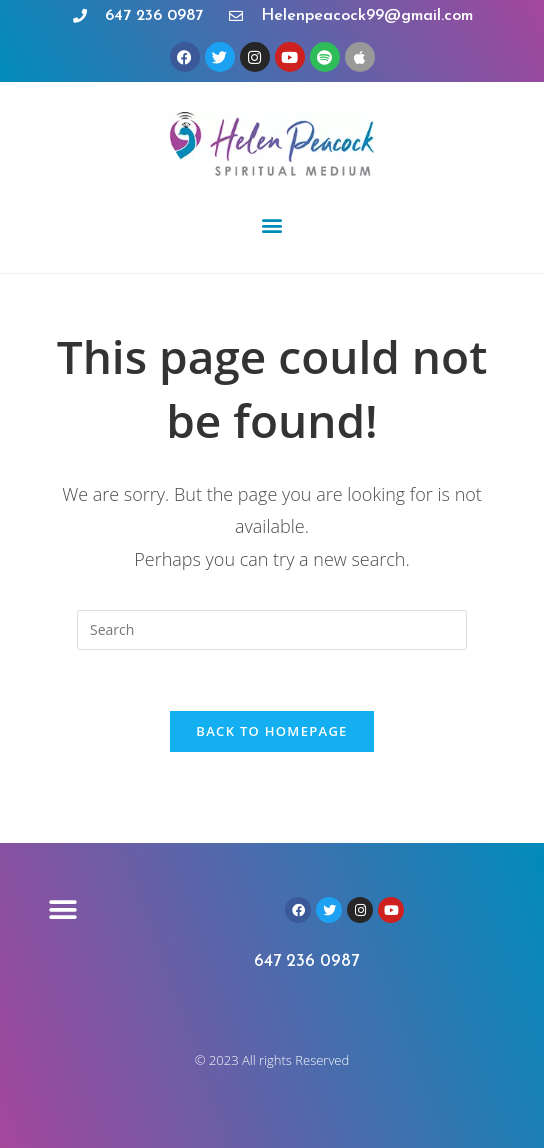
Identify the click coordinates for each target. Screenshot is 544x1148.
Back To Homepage (271, 731)
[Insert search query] (272, 630)
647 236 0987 (306, 961)
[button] (272, 224)
